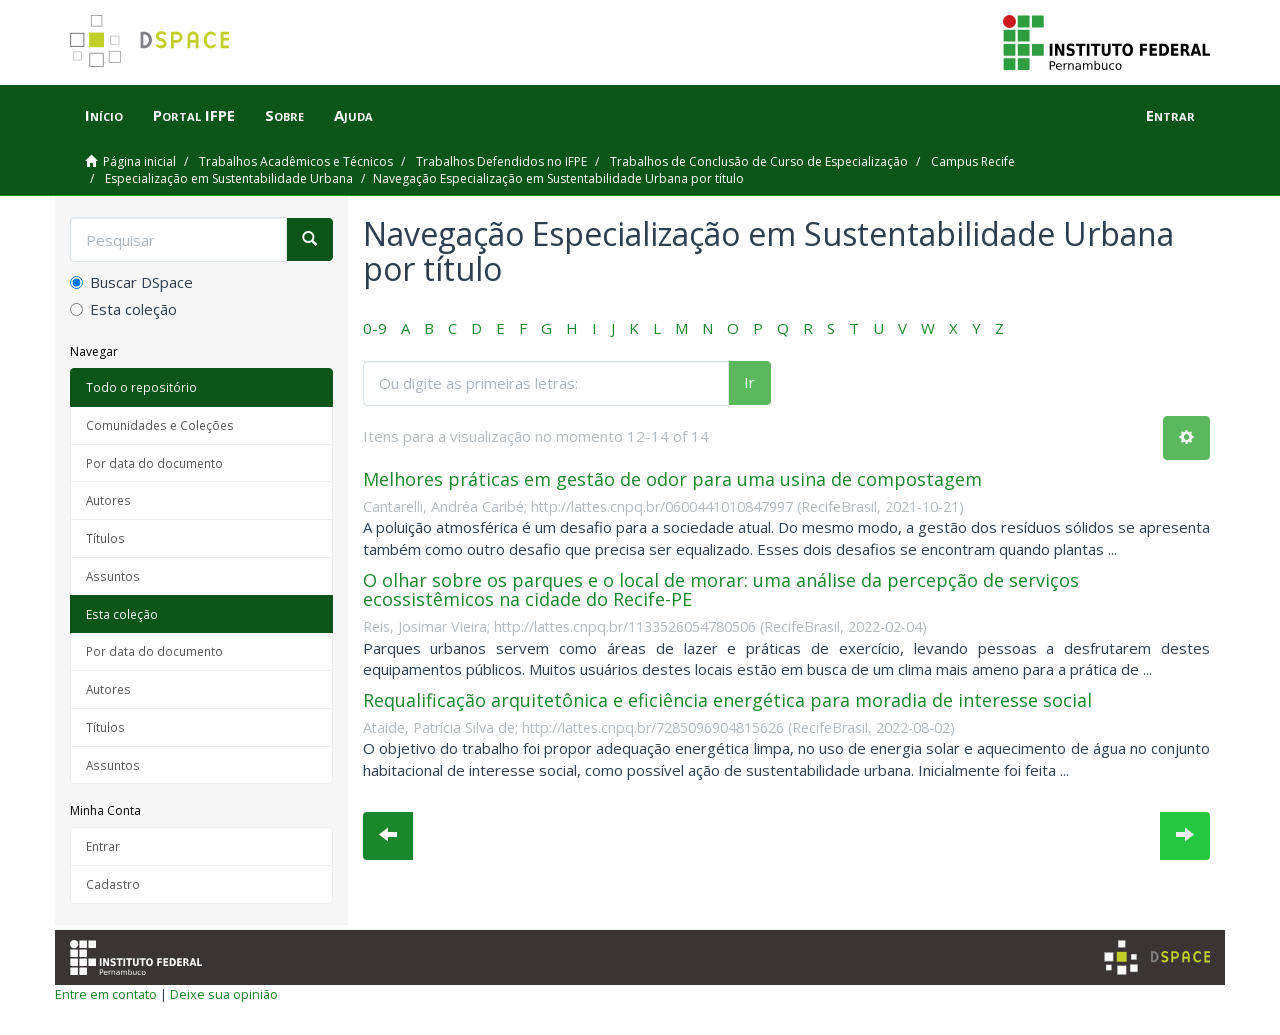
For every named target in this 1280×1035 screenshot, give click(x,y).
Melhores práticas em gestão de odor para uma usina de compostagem (672, 479)
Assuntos (113, 576)
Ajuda (353, 115)
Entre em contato (106, 994)
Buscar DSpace (131, 282)
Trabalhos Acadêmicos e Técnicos (296, 161)
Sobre (284, 115)
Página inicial (139, 161)
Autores (108, 500)
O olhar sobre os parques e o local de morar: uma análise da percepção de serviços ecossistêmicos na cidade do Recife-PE (721, 590)
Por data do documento (154, 463)
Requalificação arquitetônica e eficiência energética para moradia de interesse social (727, 700)
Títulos (105, 538)
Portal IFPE (194, 115)
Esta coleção (123, 309)
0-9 (375, 328)
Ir (749, 382)
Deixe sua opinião (224, 994)
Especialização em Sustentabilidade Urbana (229, 178)
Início (104, 115)
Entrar (103, 846)
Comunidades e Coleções (160, 425)
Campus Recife (973, 161)
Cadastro (113, 884)
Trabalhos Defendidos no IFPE (501, 161)
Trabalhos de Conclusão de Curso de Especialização (759, 161)
